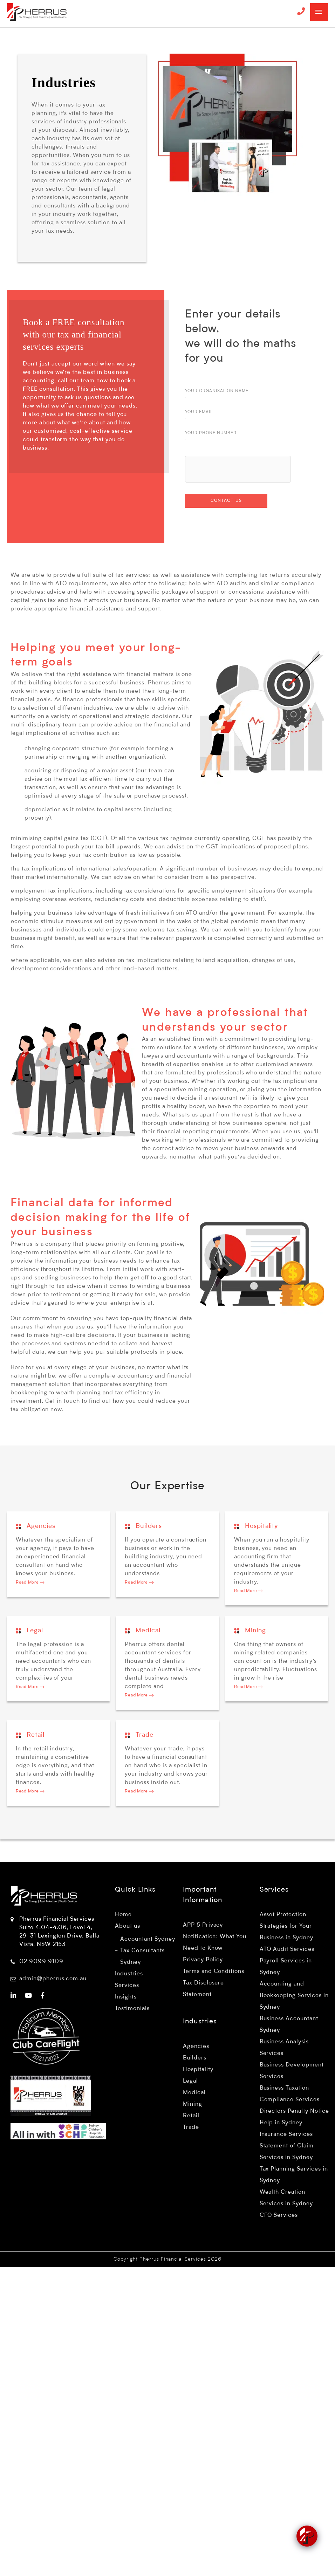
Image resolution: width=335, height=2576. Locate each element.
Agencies (35, 1526)
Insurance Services (286, 2134)
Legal (29, 1630)
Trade (139, 1735)
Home (123, 1915)
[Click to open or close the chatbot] (306, 2534)
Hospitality (256, 1526)
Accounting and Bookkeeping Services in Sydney (294, 1995)
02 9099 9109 (41, 1962)
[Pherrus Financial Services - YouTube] (28, 1996)
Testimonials (132, 2008)
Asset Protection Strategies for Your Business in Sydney (286, 1926)
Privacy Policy (203, 1960)
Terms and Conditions (213, 1971)
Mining (250, 1630)
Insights (126, 1997)
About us (127, 1926)
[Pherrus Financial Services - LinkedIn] (13, 1996)
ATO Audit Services (287, 1949)
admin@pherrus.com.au (53, 1979)
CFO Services (279, 2215)
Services (127, 1985)
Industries (129, 1974)
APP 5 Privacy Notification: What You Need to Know (214, 1936)
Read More (30, 1582)
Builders (143, 1526)
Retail (30, 1735)
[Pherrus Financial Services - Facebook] (43, 1996)
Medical (142, 1630)
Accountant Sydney (147, 1939)
